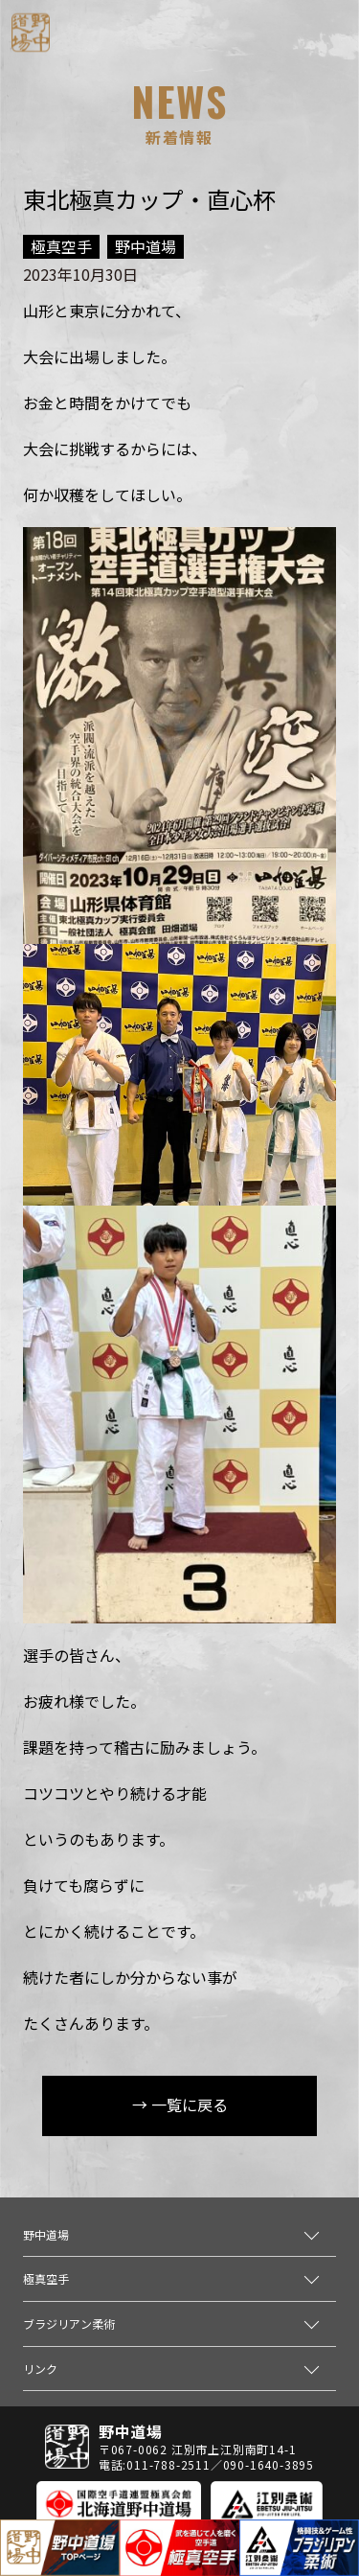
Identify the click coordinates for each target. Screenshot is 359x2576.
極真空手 (46, 2278)
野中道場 (46, 2234)
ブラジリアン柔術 (69, 2323)
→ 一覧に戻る (180, 2104)
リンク (40, 2368)
